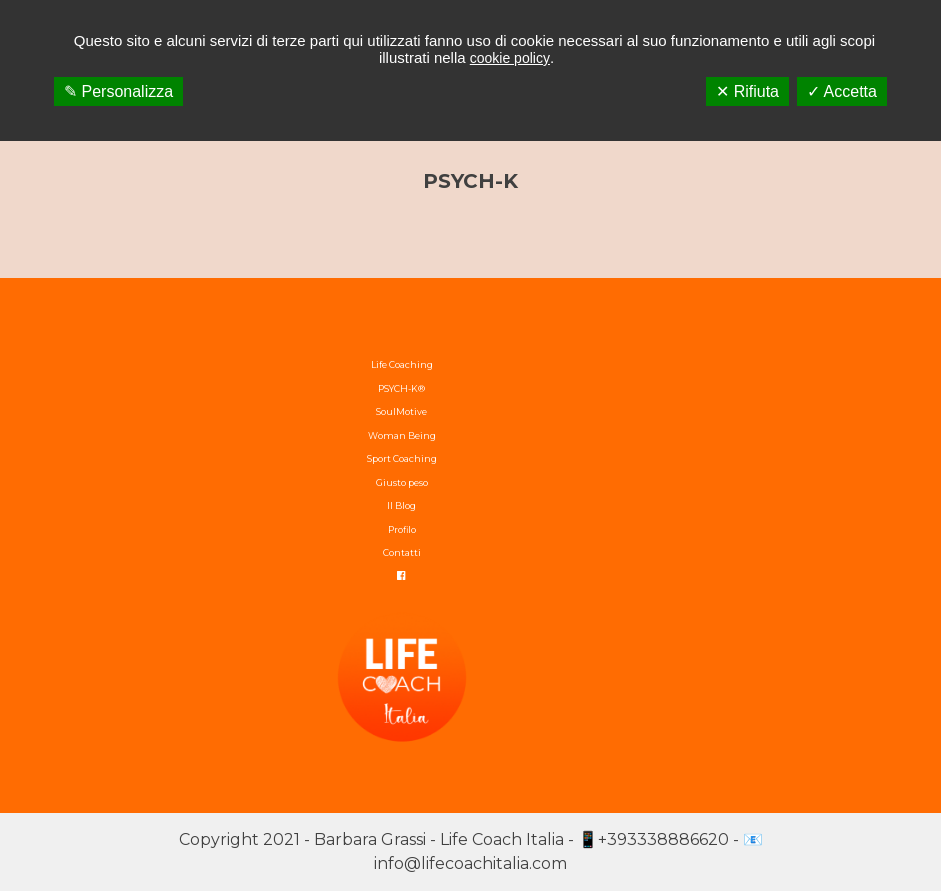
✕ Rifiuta (747, 91)
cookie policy (510, 58)
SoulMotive (401, 411)
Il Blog (401, 505)
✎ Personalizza (118, 91)
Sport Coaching (402, 458)
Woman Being (402, 435)
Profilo (402, 529)
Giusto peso (402, 482)
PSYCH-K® (401, 388)
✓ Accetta (842, 91)
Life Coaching (402, 364)
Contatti (402, 552)
